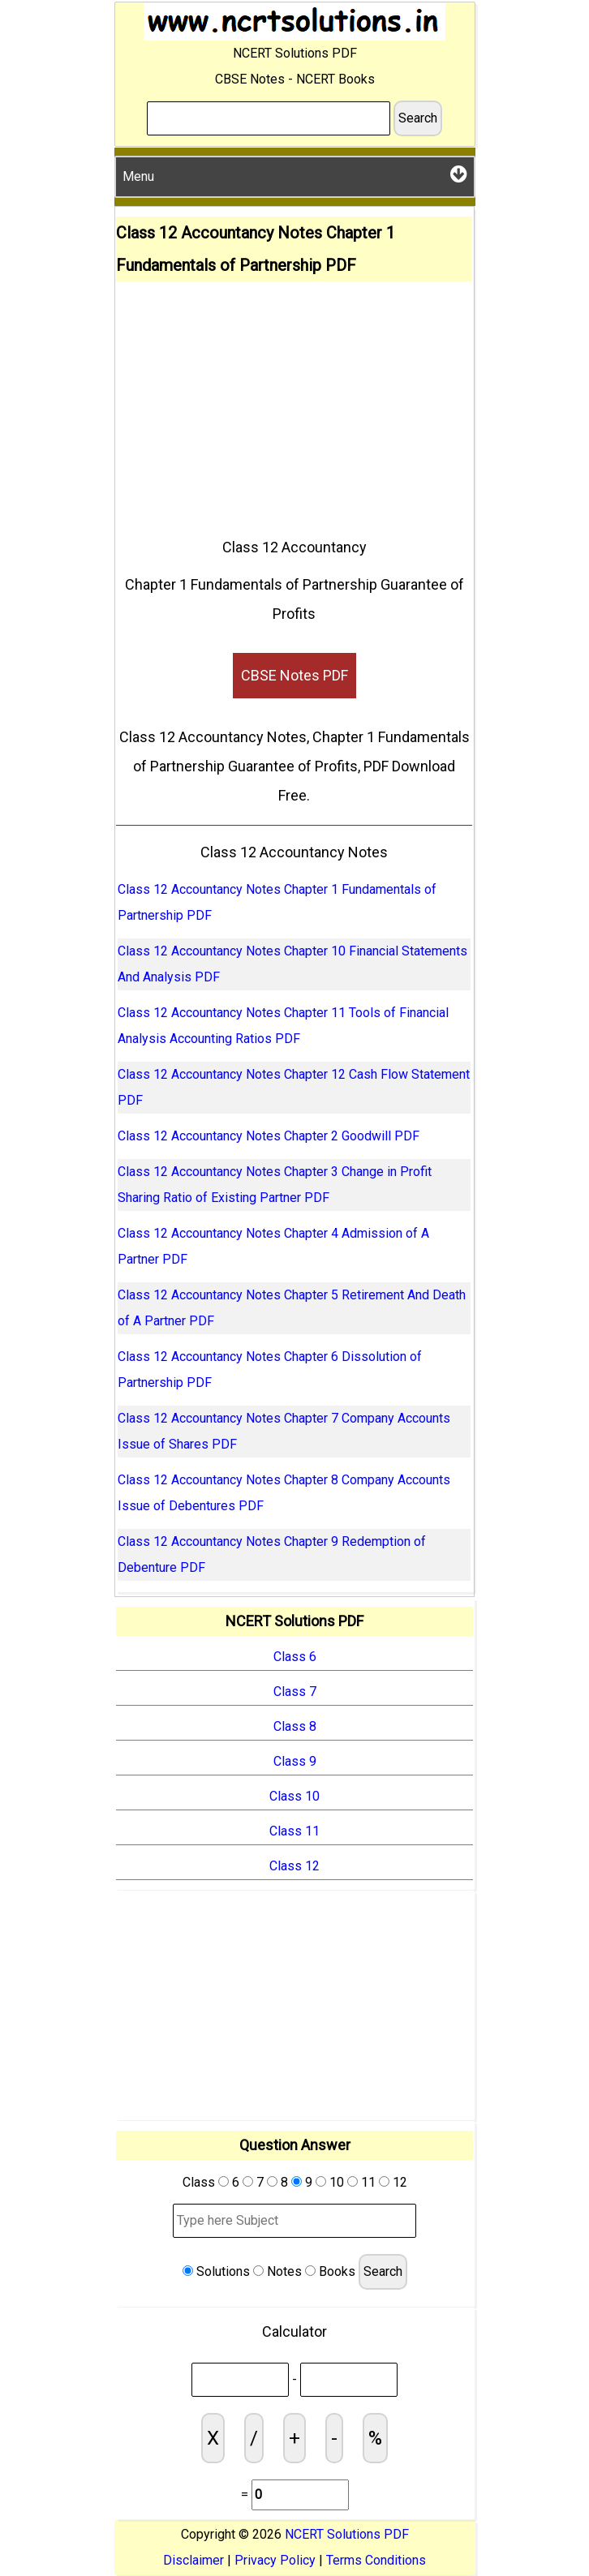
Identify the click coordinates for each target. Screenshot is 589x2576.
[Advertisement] (294, 403)
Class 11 (294, 1831)
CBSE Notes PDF (294, 675)
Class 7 (294, 1691)
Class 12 (294, 1866)
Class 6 (294, 1656)
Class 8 (294, 1726)
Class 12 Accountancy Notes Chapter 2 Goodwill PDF (268, 1136)
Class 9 (294, 1761)
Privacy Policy (275, 2560)
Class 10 (294, 1796)
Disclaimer (193, 2560)
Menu (295, 174)
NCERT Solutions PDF (347, 2534)
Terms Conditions (376, 2560)
